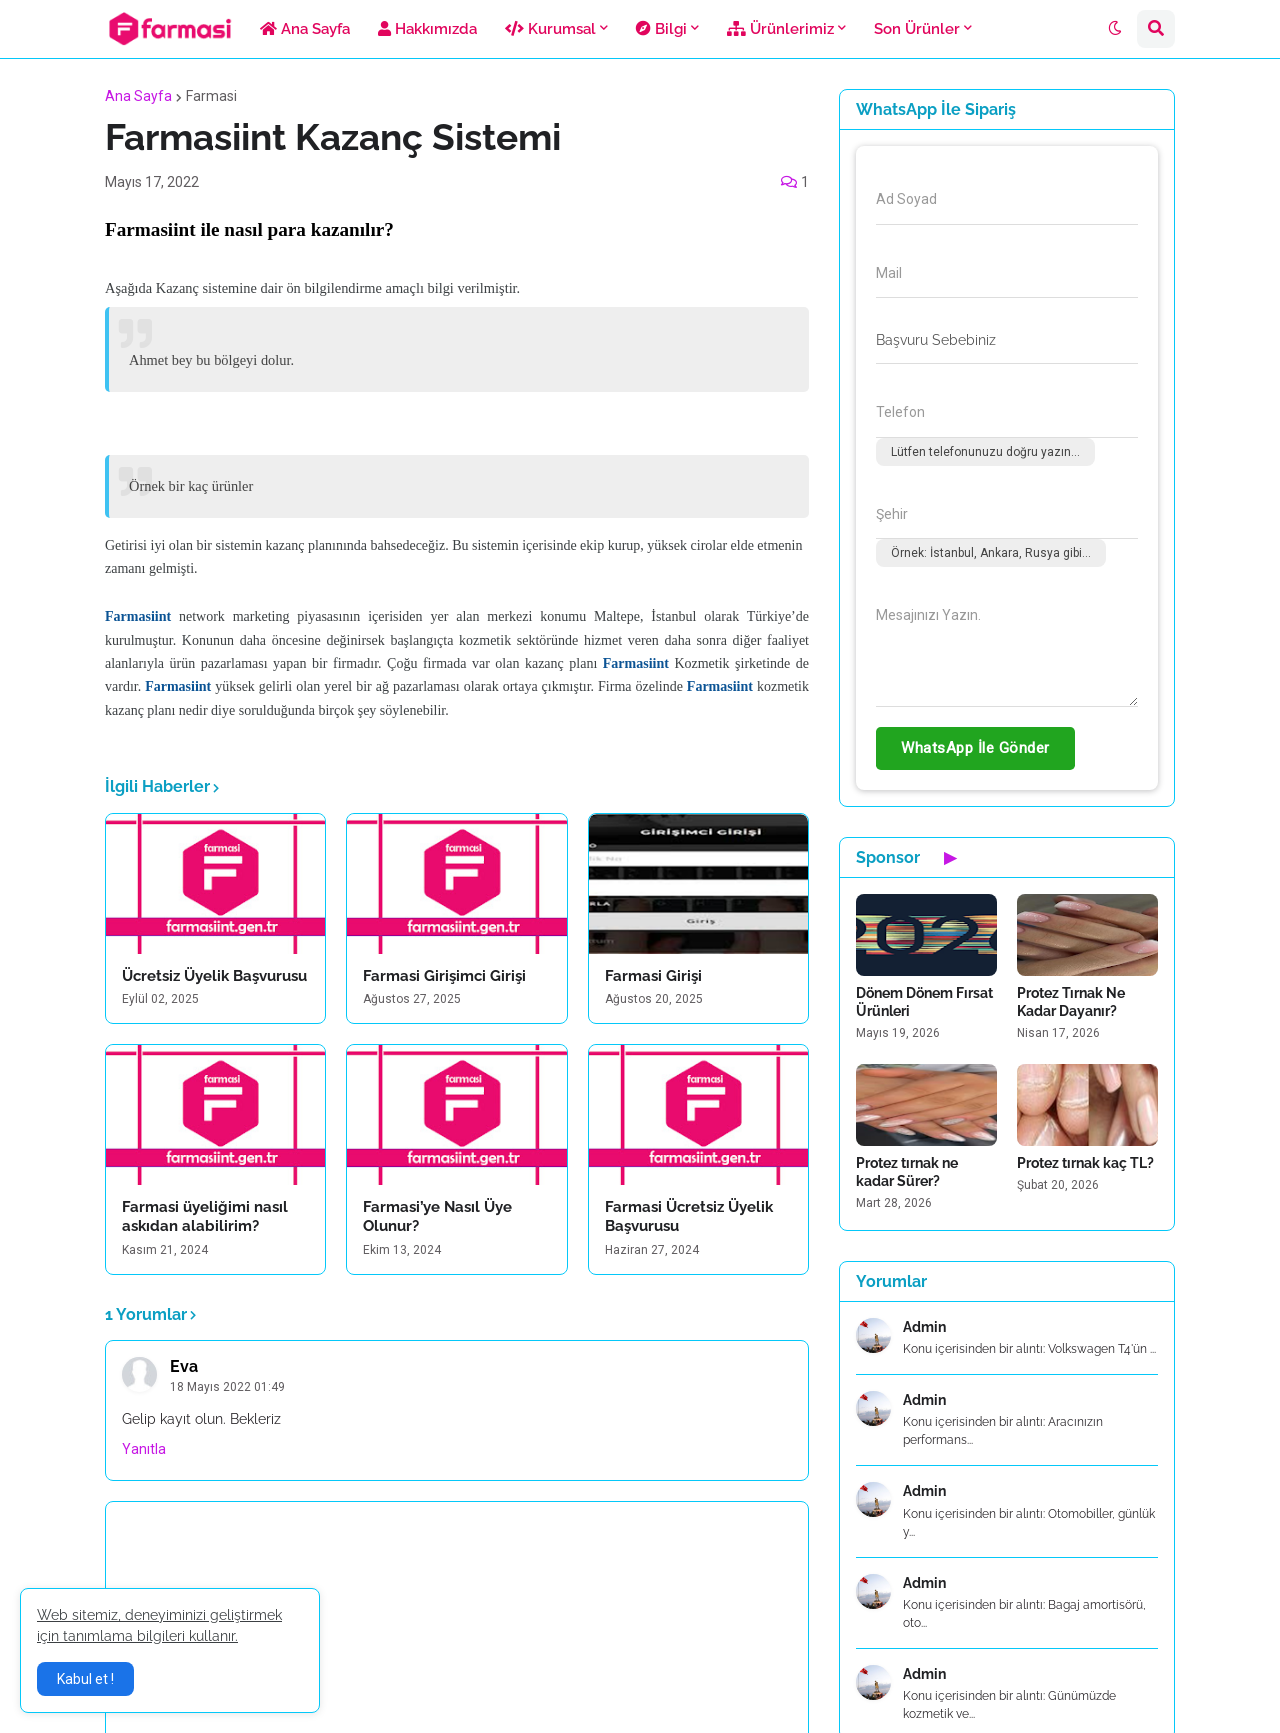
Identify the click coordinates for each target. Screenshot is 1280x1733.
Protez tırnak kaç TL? (1085, 1163)
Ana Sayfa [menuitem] (305, 29)
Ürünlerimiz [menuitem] (780, 29)
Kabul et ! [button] (85, 1679)
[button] (1115, 29)
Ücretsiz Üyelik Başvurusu (214, 976)
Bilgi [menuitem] (661, 29)
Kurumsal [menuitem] (550, 29)
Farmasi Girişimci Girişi (444, 976)
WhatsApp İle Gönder (975, 748)
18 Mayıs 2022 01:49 (227, 1387)
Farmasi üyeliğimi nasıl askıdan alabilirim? (205, 1217)
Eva (184, 1366)
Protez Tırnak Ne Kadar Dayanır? (1071, 1002)
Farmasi (211, 96)
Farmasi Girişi (653, 976)
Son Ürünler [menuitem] (917, 29)
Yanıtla (144, 1449)
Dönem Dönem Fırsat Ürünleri (924, 1002)
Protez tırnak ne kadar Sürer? (907, 1172)
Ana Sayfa (138, 96)
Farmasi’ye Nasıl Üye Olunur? (437, 1217)
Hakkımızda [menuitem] (427, 29)
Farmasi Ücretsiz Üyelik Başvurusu (689, 1217)
